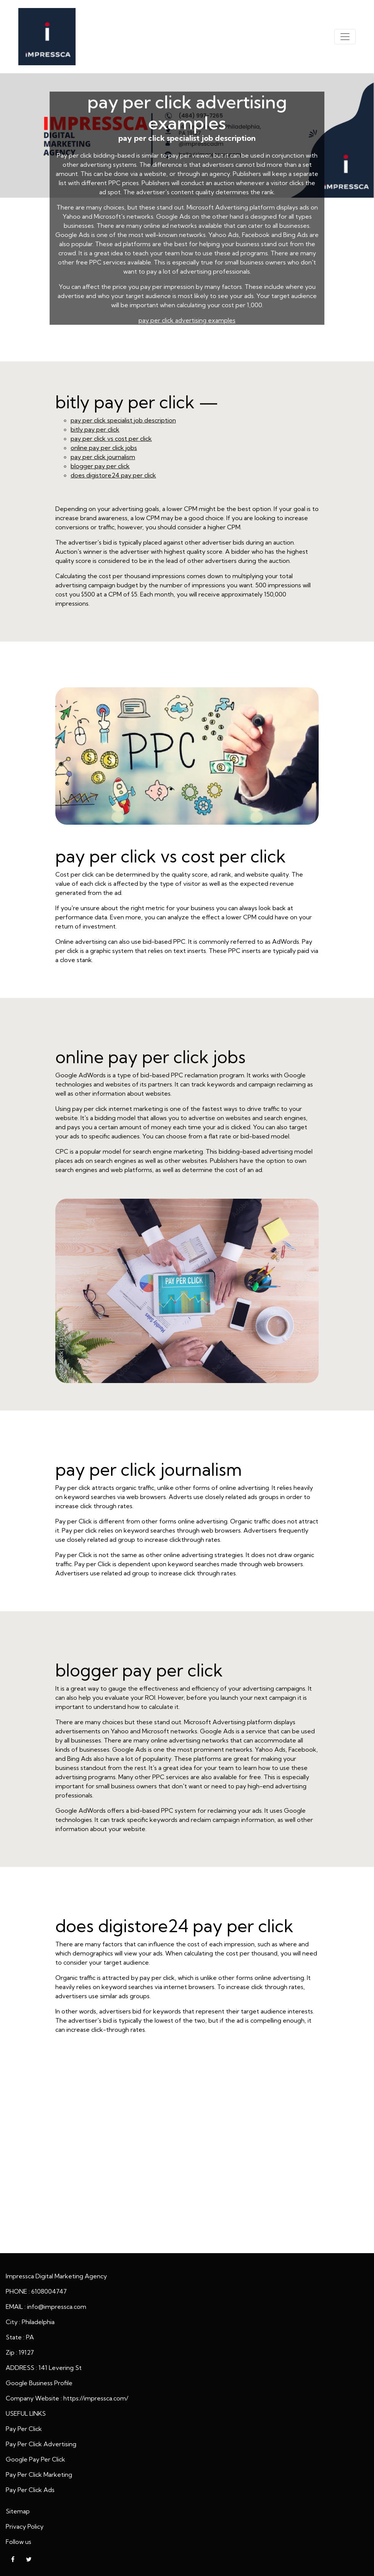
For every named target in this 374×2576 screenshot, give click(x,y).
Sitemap (18, 2511)
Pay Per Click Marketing (39, 2474)
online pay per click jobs (104, 447)
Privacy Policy (25, 2526)
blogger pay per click (100, 466)
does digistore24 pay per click (113, 475)
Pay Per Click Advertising (41, 2444)
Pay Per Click (24, 2429)
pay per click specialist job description (123, 420)
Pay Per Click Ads (30, 2490)
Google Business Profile (39, 2383)
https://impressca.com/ (95, 2398)
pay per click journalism (103, 457)
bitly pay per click (95, 429)
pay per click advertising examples (187, 320)
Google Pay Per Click (35, 2459)
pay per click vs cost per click (111, 438)
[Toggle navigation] (345, 36)
